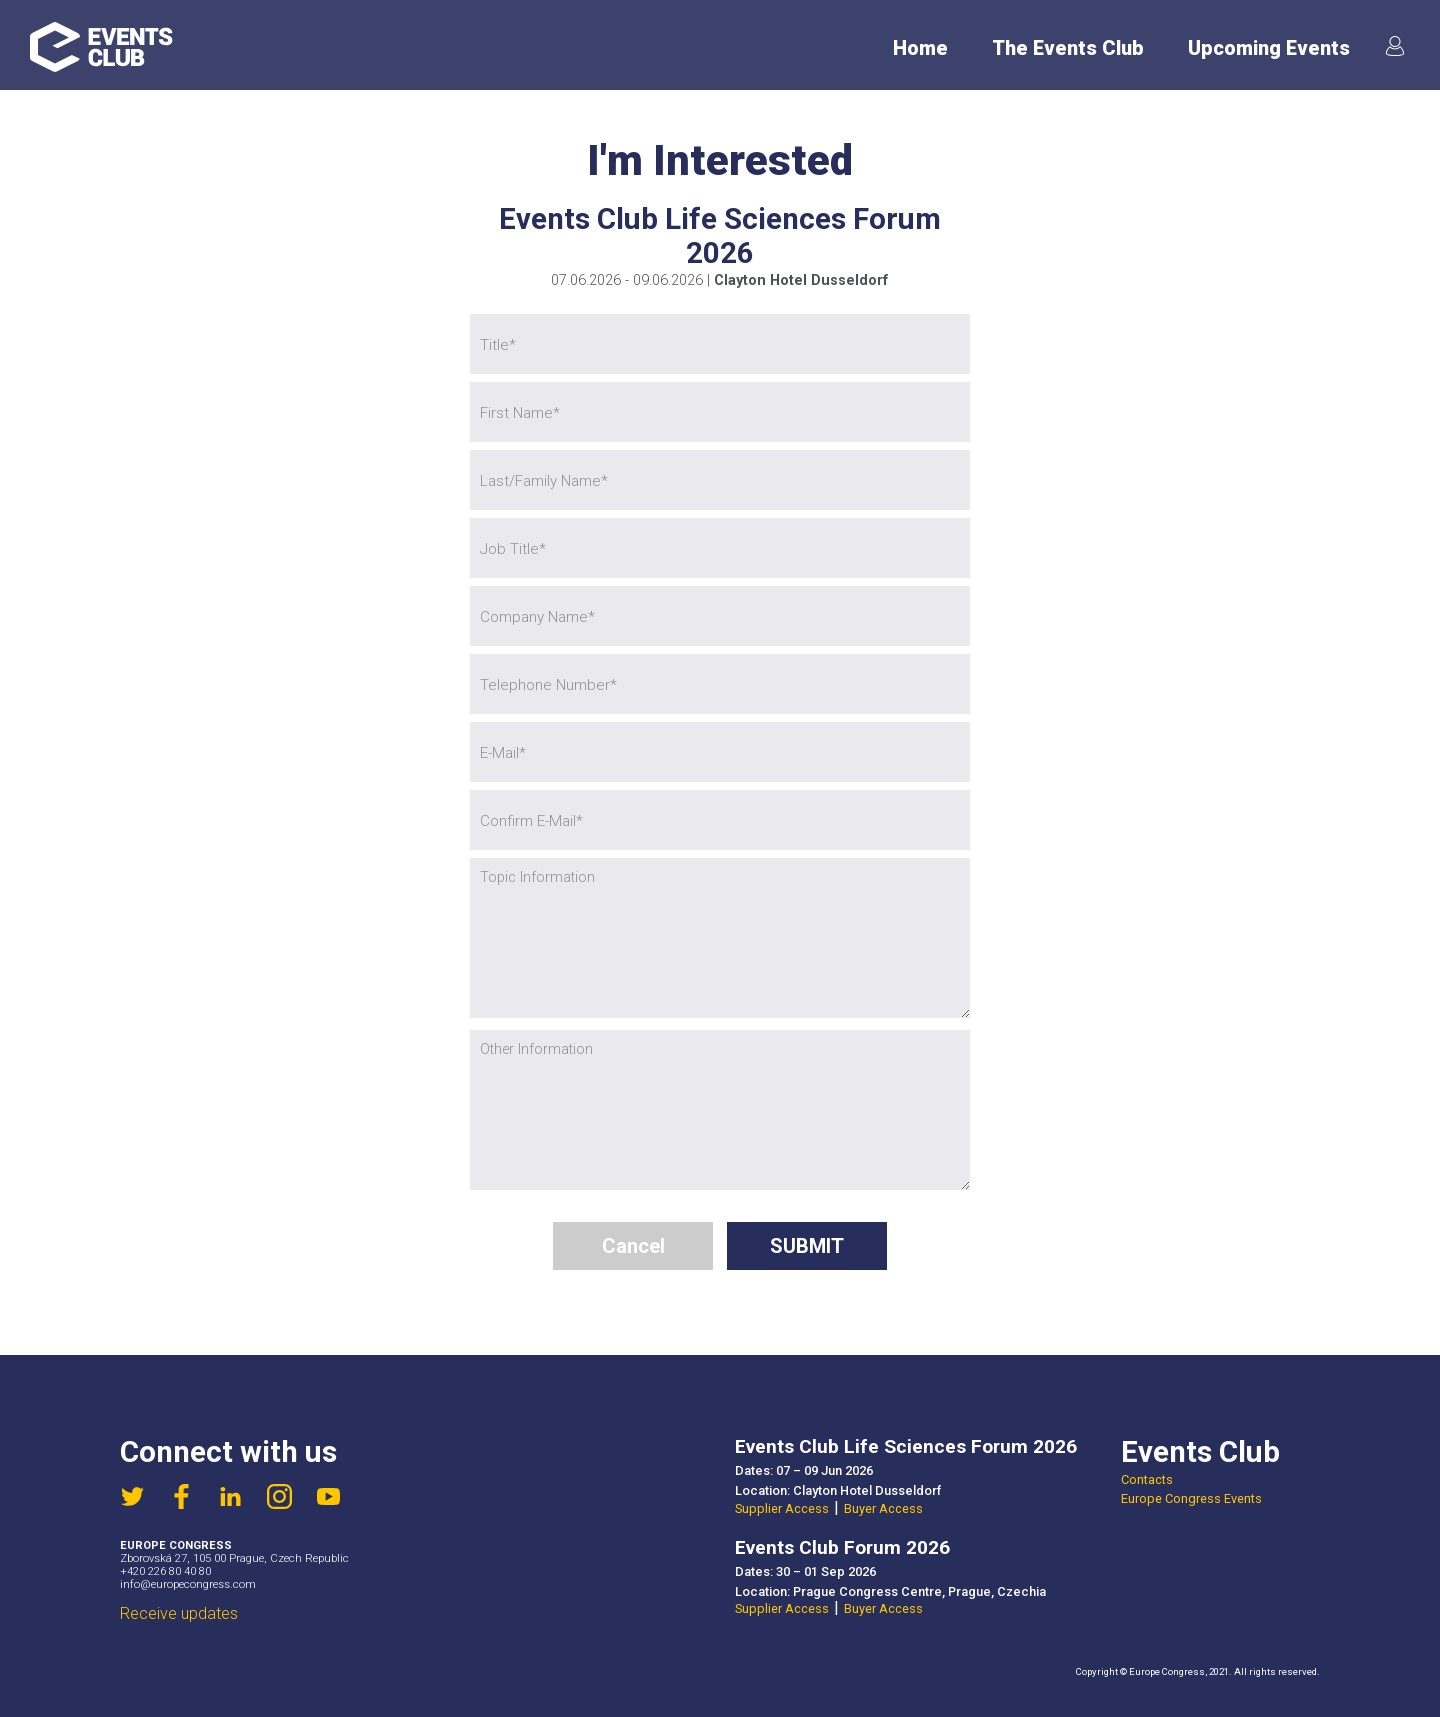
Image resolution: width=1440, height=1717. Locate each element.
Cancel (633, 1246)
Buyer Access (883, 1508)
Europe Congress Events (1191, 1498)
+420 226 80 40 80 (165, 1571)
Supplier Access (782, 1508)
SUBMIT (807, 1246)
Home (920, 48)
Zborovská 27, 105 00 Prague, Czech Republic (234, 1558)
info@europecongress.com (188, 1584)
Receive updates (179, 1613)
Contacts (1147, 1479)
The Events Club (1068, 48)
